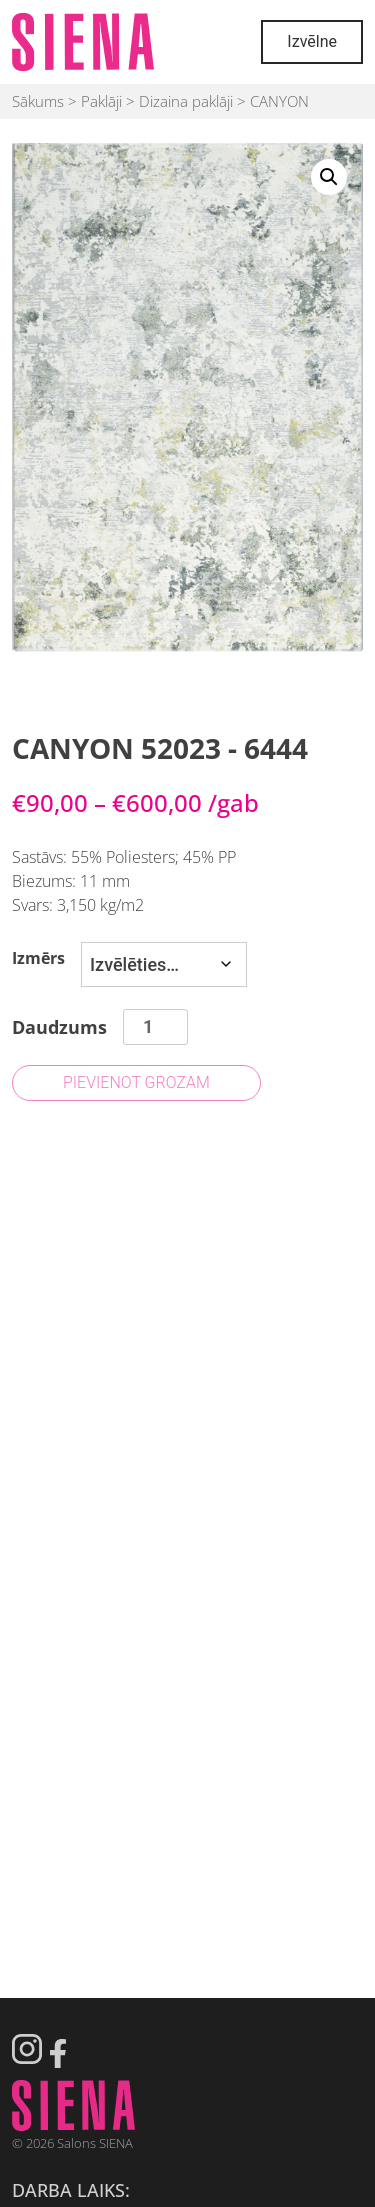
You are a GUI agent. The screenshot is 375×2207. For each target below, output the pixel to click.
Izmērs (38, 958)
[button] (329, 177)
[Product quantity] (155, 1027)
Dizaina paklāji (186, 101)
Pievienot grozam (136, 1082)
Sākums (38, 101)
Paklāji (101, 101)
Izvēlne (312, 41)
